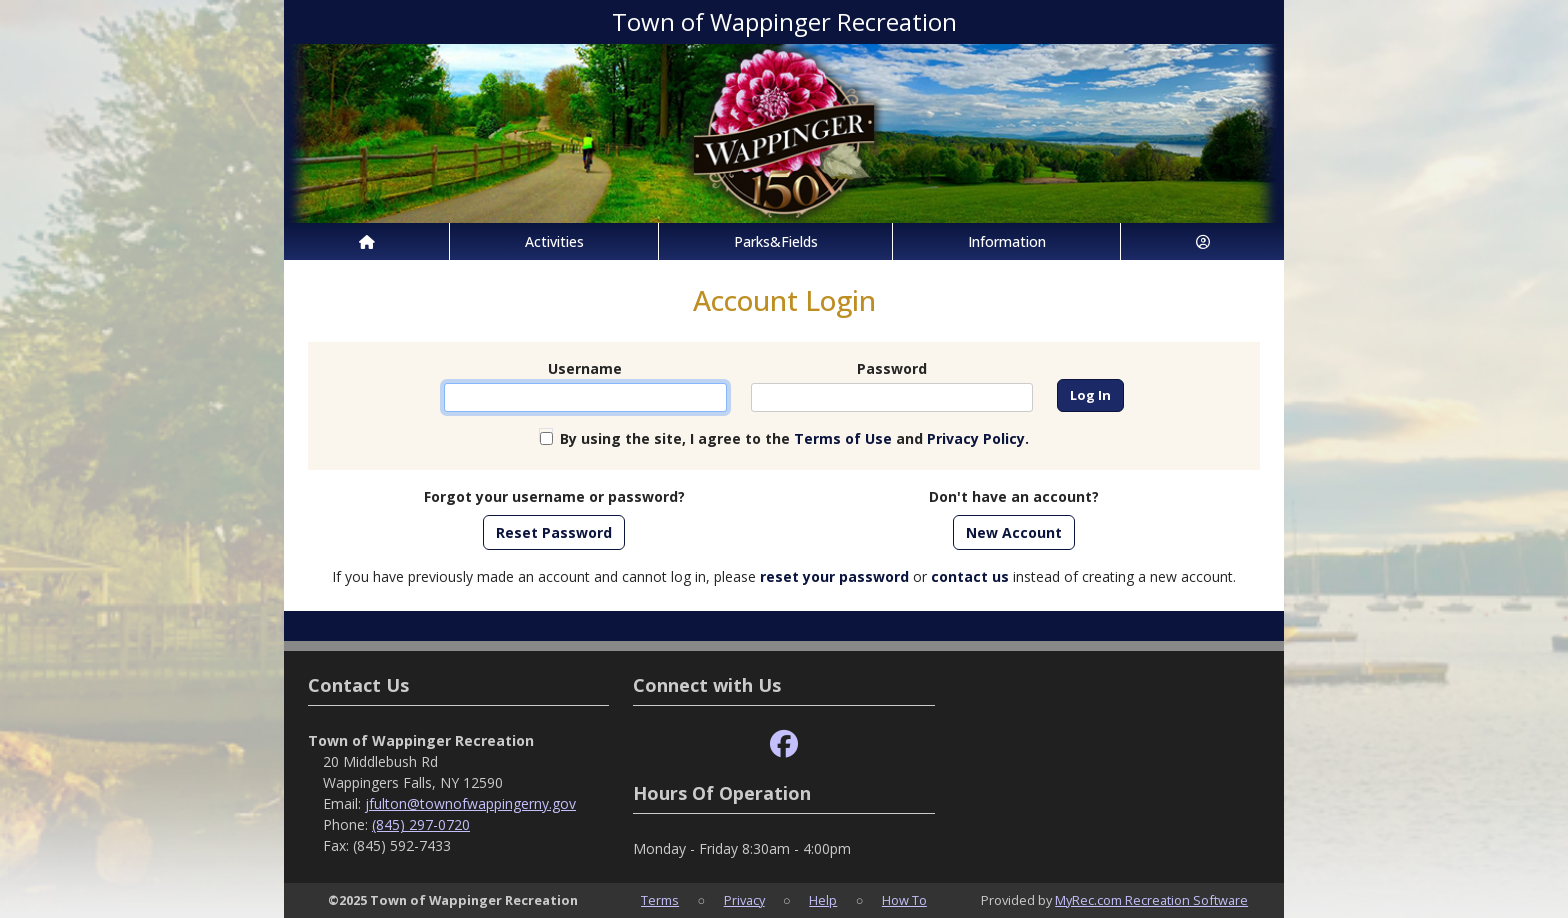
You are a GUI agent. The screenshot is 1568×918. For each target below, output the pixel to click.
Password (892, 368)
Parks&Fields (776, 241)
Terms (660, 900)
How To (904, 900)
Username (585, 368)
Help (823, 900)
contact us (970, 576)
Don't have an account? (1014, 496)
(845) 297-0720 (421, 824)
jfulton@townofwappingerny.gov (470, 803)
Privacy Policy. (978, 438)
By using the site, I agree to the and (794, 438)
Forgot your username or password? (554, 496)
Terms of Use (843, 438)
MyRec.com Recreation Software (1151, 900)
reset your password (834, 576)
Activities (554, 241)
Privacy (744, 900)
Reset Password (554, 532)
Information (1007, 241)
